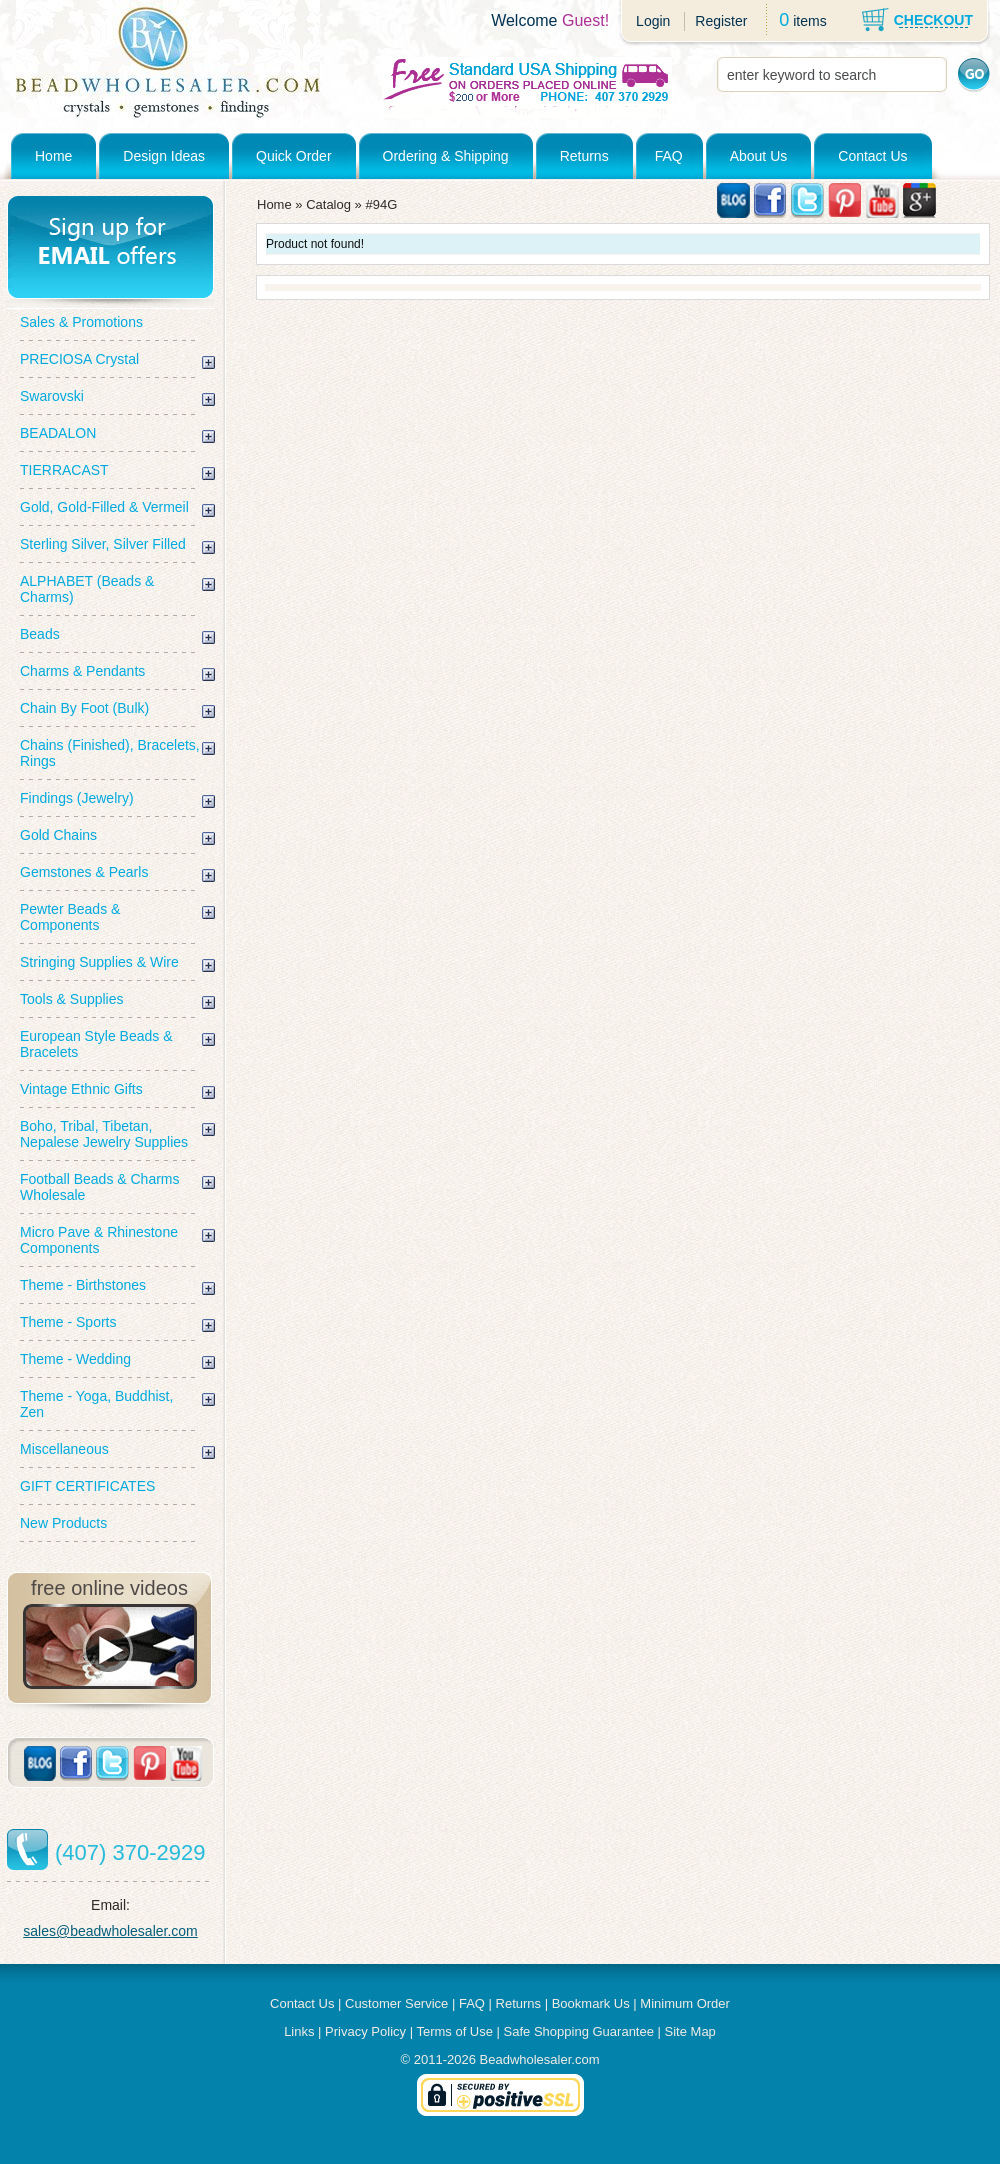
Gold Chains (58, 835)
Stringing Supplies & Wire (99, 962)
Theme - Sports (68, 1322)
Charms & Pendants (82, 671)
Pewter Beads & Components (70, 917)
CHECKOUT (933, 20)
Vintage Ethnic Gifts (81, 1089)
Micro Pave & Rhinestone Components (99, 1240)
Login (653, 21)
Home (53, 156)
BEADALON (58, 433)
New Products (63, 1523)
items (809, 21)
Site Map (690, 2031)
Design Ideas (164, 156)
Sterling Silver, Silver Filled (103, 544)
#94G (381, 204)
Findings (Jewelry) (77, 798)
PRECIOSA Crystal (79, 359)
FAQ (669, 156)
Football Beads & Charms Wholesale (100, 1187)
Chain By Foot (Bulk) (84, 708)
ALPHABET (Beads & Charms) (87, 589)
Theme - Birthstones (83, 1285)
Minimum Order (685, 2003)
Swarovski (52, 396)
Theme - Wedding (75, 1359)
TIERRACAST (64, 470)
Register (721, 21)
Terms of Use (454, 2031)
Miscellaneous (64, 1449)
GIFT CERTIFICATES (87, 1486)
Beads (40, 634)
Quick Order (293, 156)
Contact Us (872, 156)
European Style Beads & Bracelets (96, 1044)
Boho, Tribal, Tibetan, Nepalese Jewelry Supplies (104, 1134)
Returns (584, 156)
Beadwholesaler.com (540, 2059)
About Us (759, 156)
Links (299, 2031)
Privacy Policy (365, 2031)
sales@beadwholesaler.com (110, 1931)
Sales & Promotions (81, 322)
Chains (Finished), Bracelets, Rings (110, 753)
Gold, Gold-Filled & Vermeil (104, 507)
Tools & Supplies (72, 999)
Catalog (328, 204)
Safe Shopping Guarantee (579, 2031)
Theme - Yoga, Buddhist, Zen (96, 1404)
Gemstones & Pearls (84, 872)
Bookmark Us (591, 2003)
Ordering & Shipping (446, 156)
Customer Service (396, 2003)
